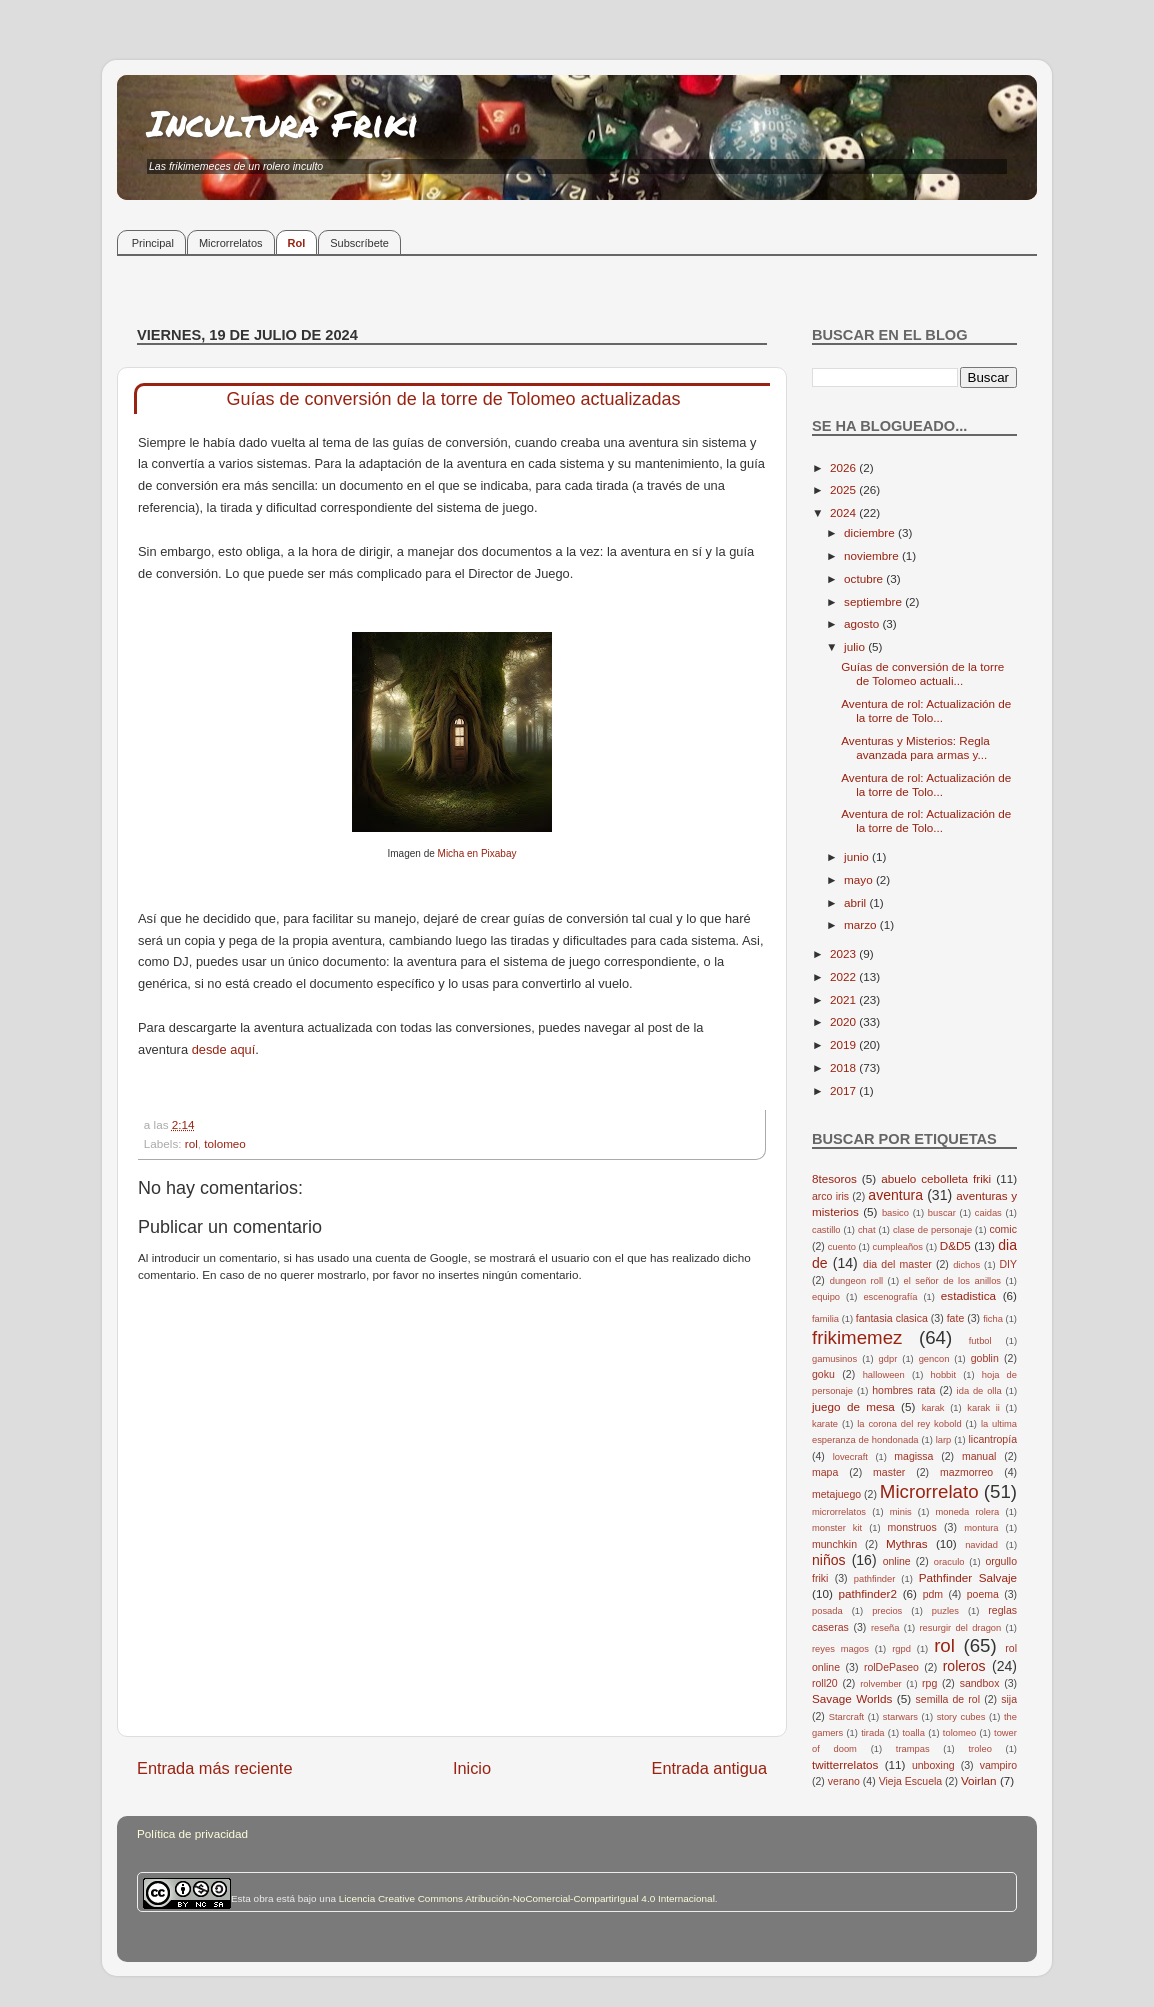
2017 (844, 1090)
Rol (297, 243)
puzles (945, 1611)
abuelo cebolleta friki (936, 1178)
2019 (844, 1044)
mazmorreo (966, 1472)
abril (856, 902)
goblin (985, 1358)
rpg (929, 1683)
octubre (865, 578)
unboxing (933, 1765)
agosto (863, 623)
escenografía (890, 1297)
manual (979, 1456)
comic (1002, 1229)
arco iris (830, 1196)
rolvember (881, 1684)
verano (844, 1781)
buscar (942, 1213)
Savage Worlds (852, 1698)
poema (983, 1594)
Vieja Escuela (911, 1781)
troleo (979, 1749)
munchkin (834, 1544)
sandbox (980, 1683)
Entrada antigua (709, 1768)
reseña (885, 1628)
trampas (913, 1749)
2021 (844, 999)
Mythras (907, 1543)
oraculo (949, 1562)
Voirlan (979, 1780)
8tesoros (834, 1178)
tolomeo (225, 1143)
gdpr (888, 1359)
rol (191, 1143)
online (897, 1561)
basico (895, 1213)
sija (1009, 1699)
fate (956, 1318)
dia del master (897, 1264)
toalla (914, 1733)
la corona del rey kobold (909, 1424)
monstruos (912, 1527)
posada (827, 1611)
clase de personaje (932, 1230)
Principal (153, 243)
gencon (934, 1359)
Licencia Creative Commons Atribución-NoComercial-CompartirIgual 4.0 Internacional (527, 1898)
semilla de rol (948, 1699)
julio (856, 646)
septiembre (874, 601)
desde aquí (224, 1049)
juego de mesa (853, 1406)
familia (825, 1319)
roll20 (825, 1683)
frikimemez (857, 1337)
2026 (844, 467)
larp (944, 1440)
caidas (988, 1213)
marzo (862, 924)
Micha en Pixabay (477, 853)
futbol (980, 1341)
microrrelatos (839, 1512)
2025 (844, 489)
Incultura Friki (283, 122)
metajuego (836, 1494)
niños (829, 1560)
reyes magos (840, 1649)
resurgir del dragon (960, 1628)
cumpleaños (898, 1247)
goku (823, 1374)
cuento (842, 1247)
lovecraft (850, 1457)
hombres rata (903, 1390)
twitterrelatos (845, 1764)
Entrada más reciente (215, 1768)
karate (825, 1424)
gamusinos (834, 1359)
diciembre (871, 532)
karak (933, 1408)
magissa (913, 1456)
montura (981, 1528)
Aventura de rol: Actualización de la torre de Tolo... (926, 710)
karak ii (983, 1408)
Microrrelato (929, 1491)
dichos (966, 1265)
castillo (826, 1230)
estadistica (968, 1295)
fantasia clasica (892, 1318)
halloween (884, 1375)
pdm (933, 1594)
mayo (860, 879)
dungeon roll (856, 1281)
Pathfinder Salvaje (968, 1577)
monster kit (837, 1528)
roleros (964, 1666)
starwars (900, 1717)
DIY (1008, 1264)
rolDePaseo (891, 1667)
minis (901, 1512)
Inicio (472, 1768)
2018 (844, 1067)
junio (858, 856)
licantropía (992, 1439)
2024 (844, 512)
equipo (826, 1297)
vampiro (998, 1765)
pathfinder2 (867, 1593)
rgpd (901, 1649)
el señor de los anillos (953, 1281)
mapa (825, 1472)
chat (867, 1230)
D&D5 (955, 1245)
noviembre (873, 555)
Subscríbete (359, 243)
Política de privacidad (192, 1833)
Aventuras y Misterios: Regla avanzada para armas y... (915, 747)
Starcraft (846, 1717)
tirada (872, 1733)
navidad (981, 1545)
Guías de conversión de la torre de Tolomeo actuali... (922, 673)
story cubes (961, 1717)
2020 (844, 1021)
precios (887, 1611)
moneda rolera (967, 1512)
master (889, 1472)
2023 (844, 953)
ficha (993, 1319)
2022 (844, 976)
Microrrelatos (231, 243)
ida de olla (979, 1391)
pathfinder (875, 1579)
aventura (895, 1195)
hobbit (943, 1375)
